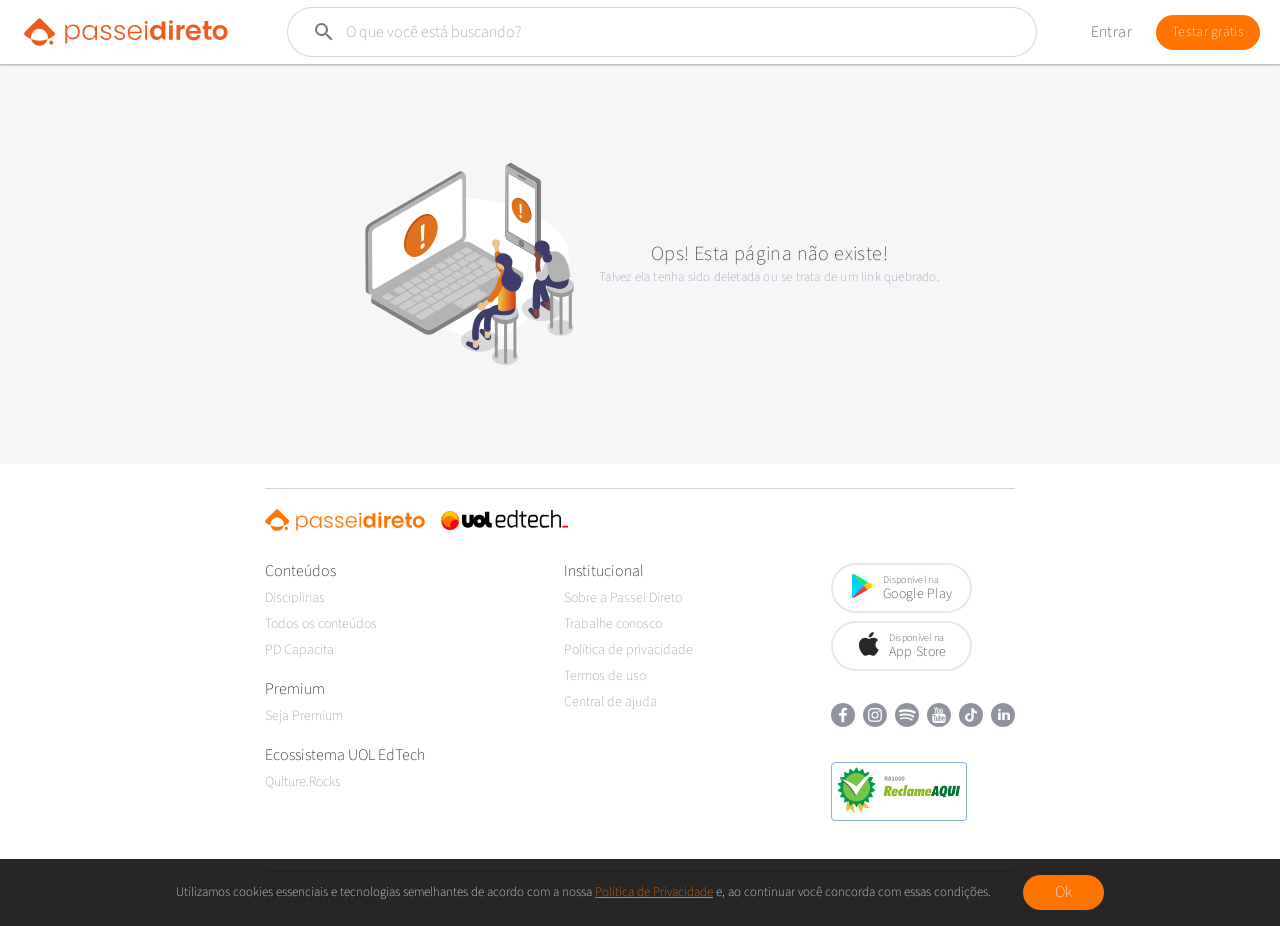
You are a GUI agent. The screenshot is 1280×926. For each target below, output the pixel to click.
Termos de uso (605, 676)
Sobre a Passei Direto (623, 598)
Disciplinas (295, 598)
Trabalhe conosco (613, 624)
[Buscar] (614, 32)
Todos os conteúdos (321, 624)
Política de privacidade (628, 650)
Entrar (1111, 32)
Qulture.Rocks (303, 782)
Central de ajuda (610, 702)
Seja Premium (304, 716)
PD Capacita (299, 650)
